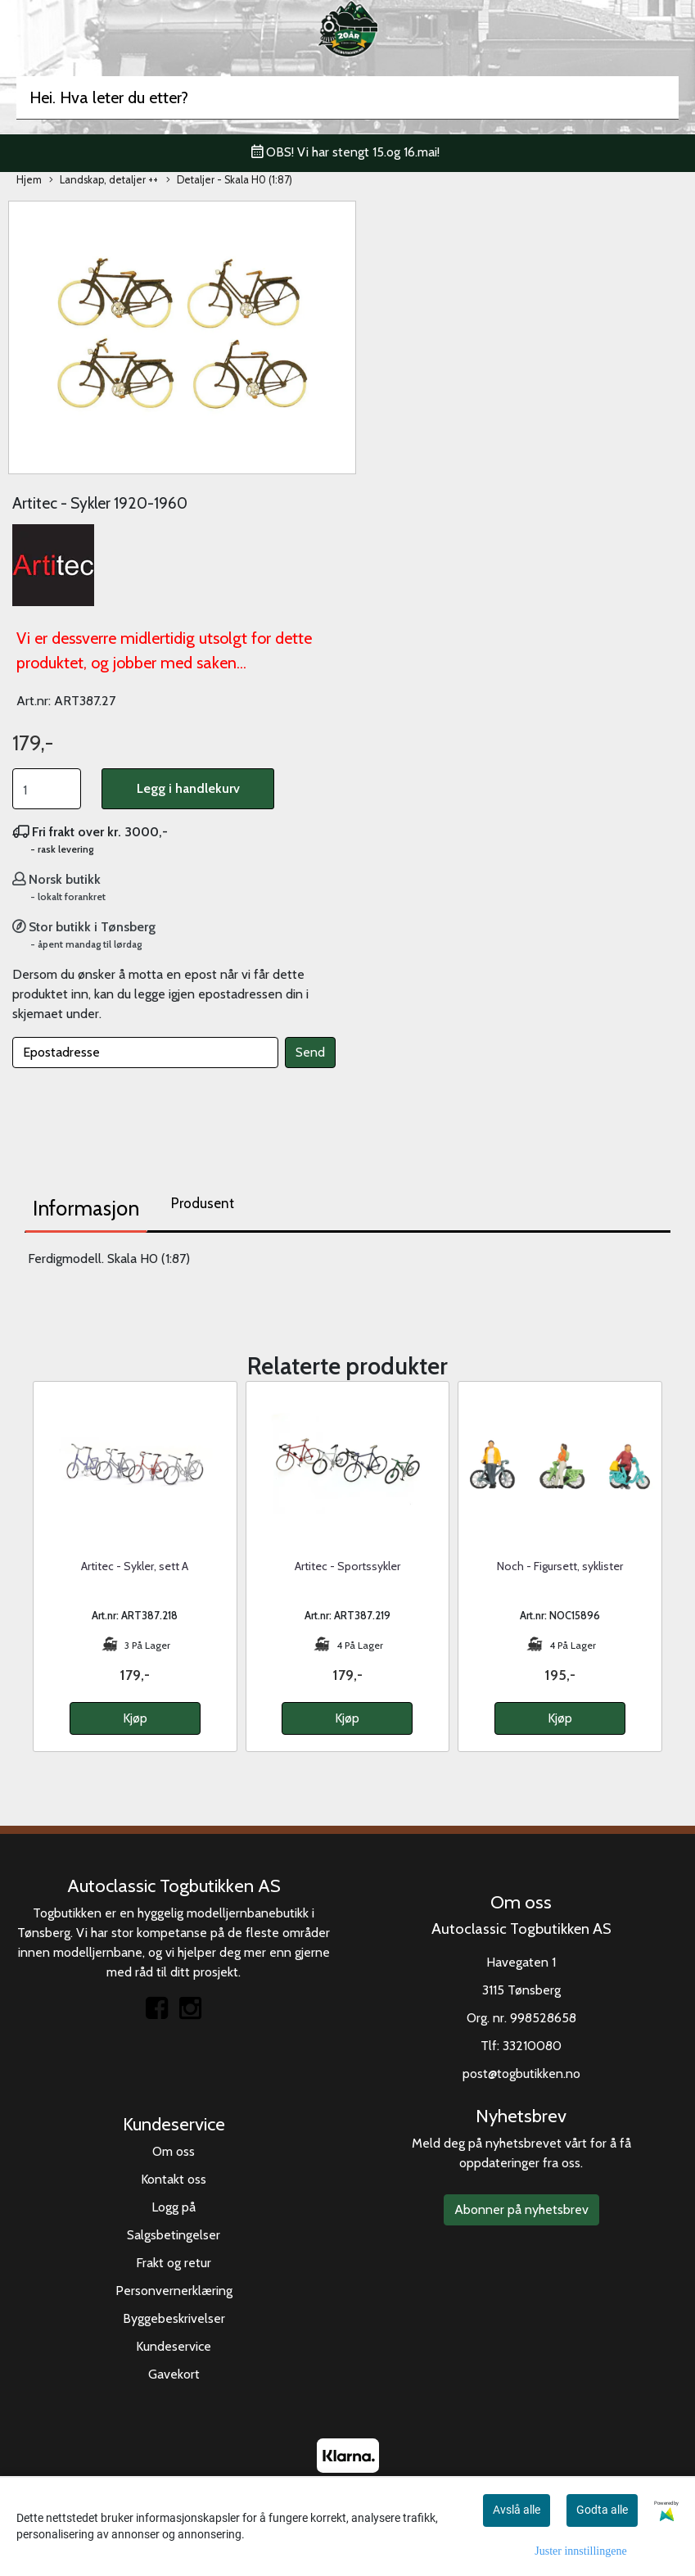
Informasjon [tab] (86, 1208)
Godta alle (602, 2509)
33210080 (532, 2045)
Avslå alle (516, 2509)
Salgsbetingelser (173, 2235)
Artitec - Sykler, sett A (134, 1566)
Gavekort (174, 2374)
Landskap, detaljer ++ (103, 181)
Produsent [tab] (202, 1203)
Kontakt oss (173, 2179)
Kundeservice (173, 2346)
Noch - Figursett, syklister (560, 1566)
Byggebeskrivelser (174, 2318)
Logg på (173, 2207)
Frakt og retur (173, 2262)
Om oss (173, 2151)
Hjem (29, 180)
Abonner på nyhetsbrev (521, 2209)
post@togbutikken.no (521, 2073)
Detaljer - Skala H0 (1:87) (229, 181)
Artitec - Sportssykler (347, 1566)
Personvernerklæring (173, 2290)
